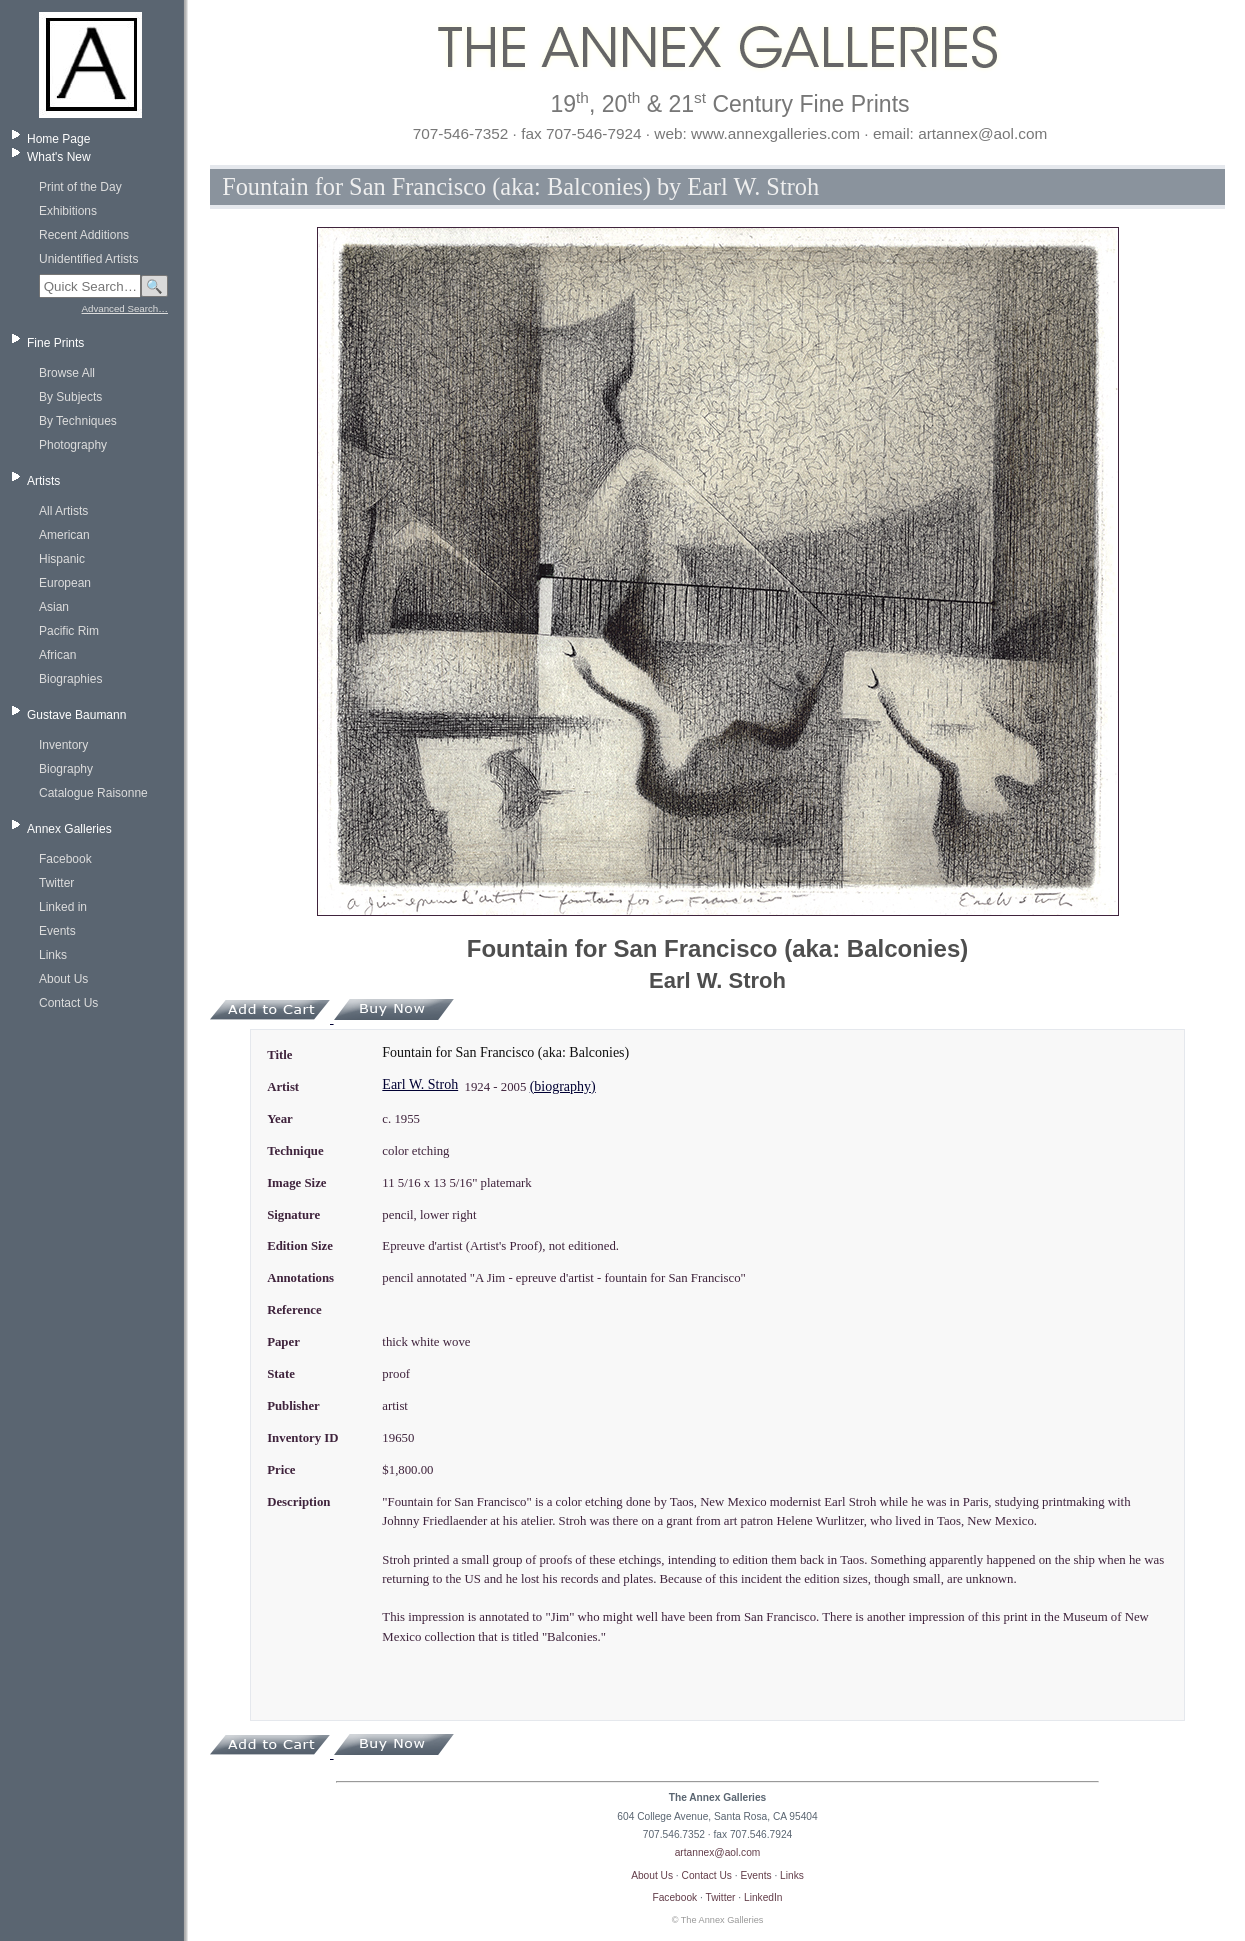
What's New (59, 157)
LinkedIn (763, 1897)
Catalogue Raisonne (93, 793)
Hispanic (62, 559)
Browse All (67, 373)
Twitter (56, 883)
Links (53, 955)
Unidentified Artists (88, 259)
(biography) (563, 1086)
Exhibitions (68, 211)
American (64, 535)
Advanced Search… (125, 308)
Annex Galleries (69, 829)
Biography (66, 769)
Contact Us (68, 1003)
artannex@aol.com (718, 1852)
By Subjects (70, 397)
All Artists (63, 511)
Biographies (70, 679)
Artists (43, 481)
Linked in (63, 907)
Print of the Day (80, 187)
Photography (73, 445)
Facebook (65, 859)
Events (57, 931)
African (57, 655)
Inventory (63, 745)
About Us (63, 979)
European (65, 583)
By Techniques (78, 421)
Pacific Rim (69, 631)
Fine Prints (55, 343)
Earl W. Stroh (420, 1084)
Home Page (58, 139)
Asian (54, 607)
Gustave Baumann (76, 715)
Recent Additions (84, 235)
